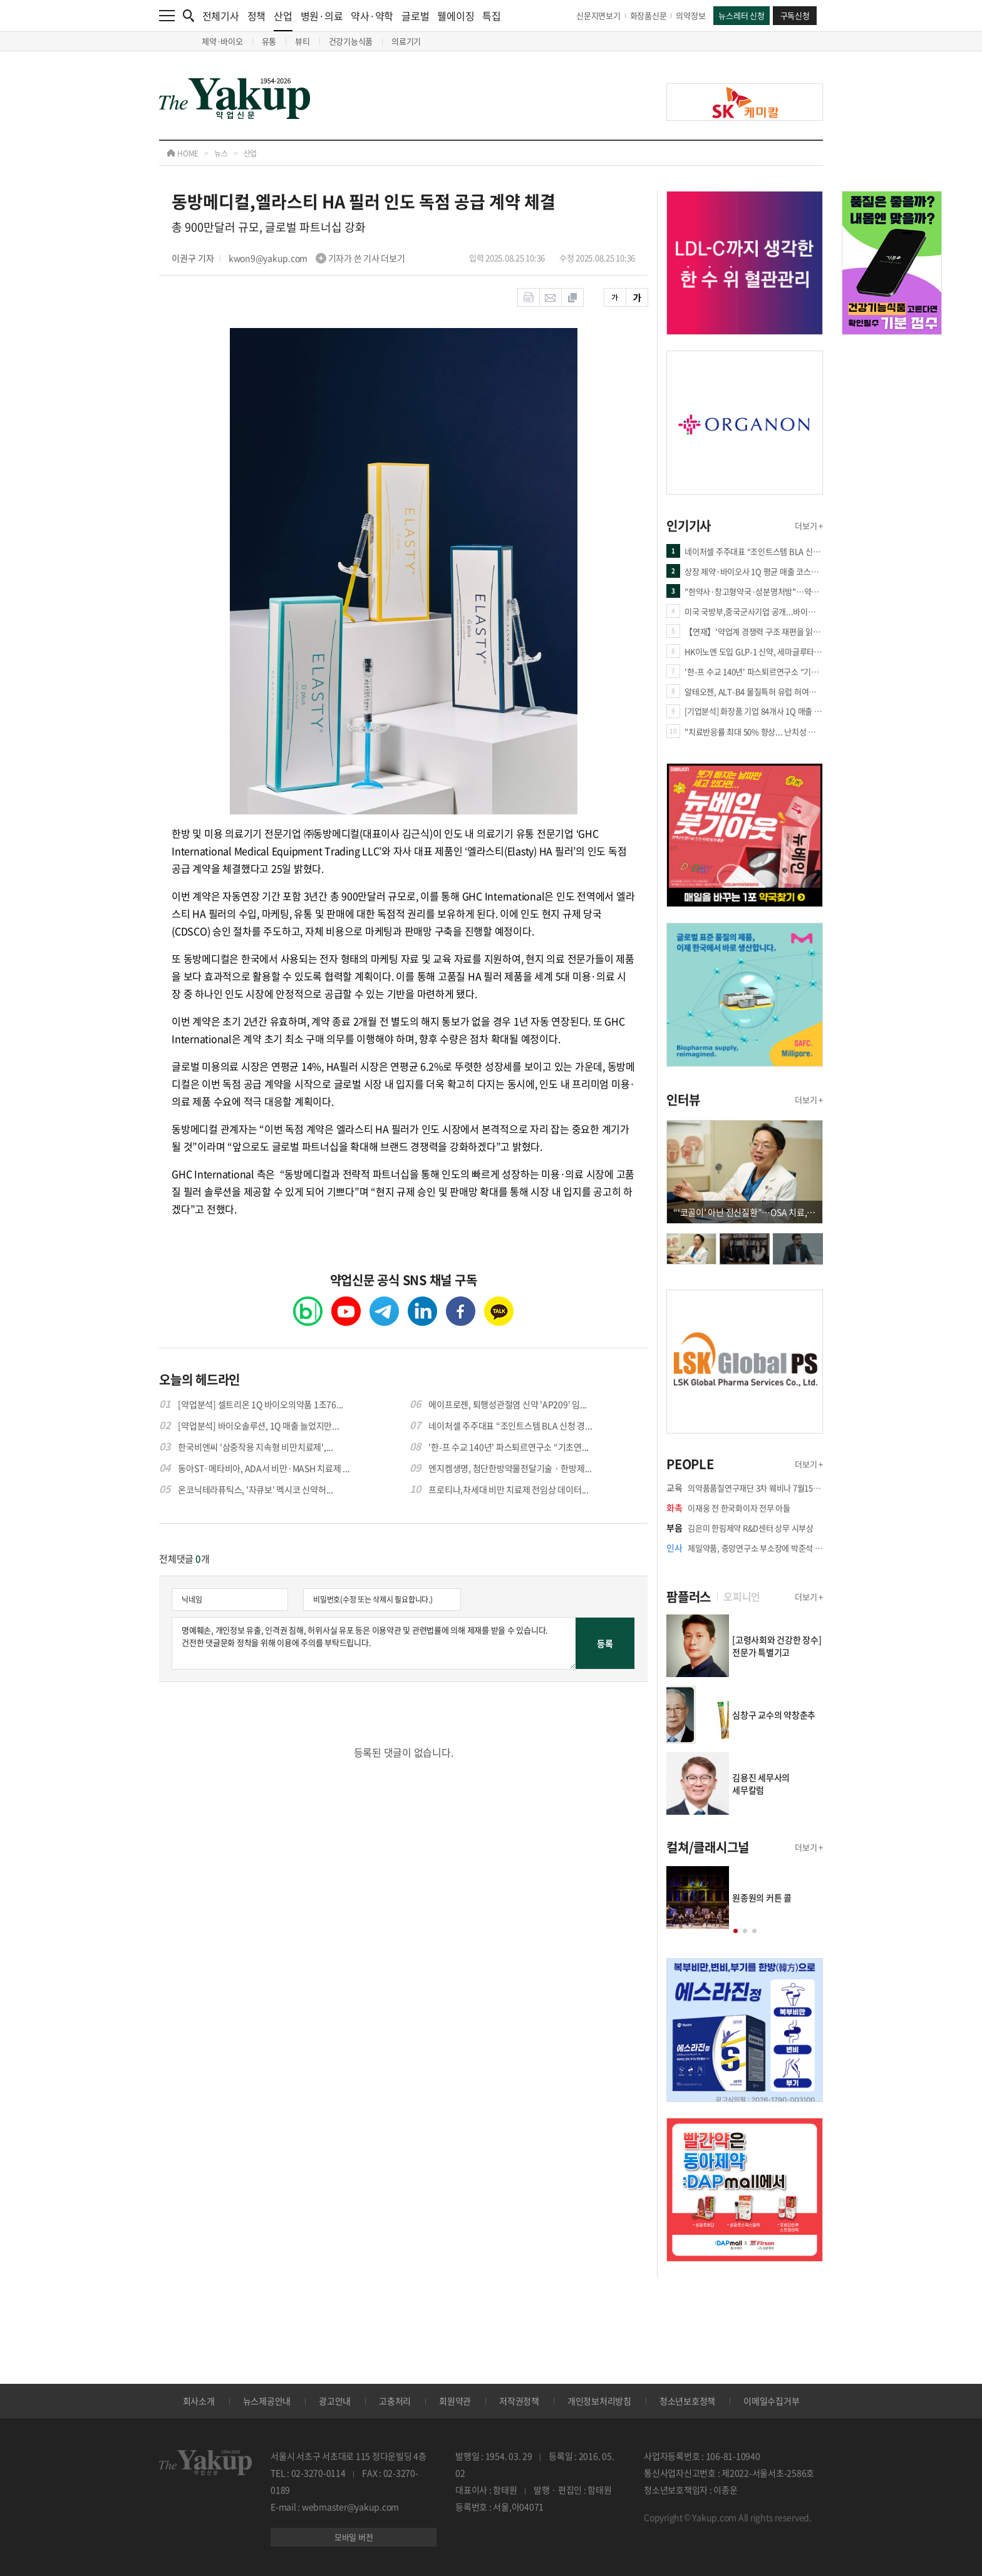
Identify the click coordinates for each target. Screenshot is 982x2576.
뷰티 (302, 41)
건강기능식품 (351, 41)
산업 (283, 19)
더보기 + (809, 525)
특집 (491, 15)
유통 (269, 41)
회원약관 (455, 2400)
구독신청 (795, 15)
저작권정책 (519, 2400)
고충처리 (395, 2400)
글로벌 (415, 15)
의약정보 (690, 15)
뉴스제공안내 (267, 2400)
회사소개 (199, 2400)
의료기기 (406, 41)
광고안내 (335, 2400)
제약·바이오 (222, 41)
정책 (256, 15)
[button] (735, 1931)
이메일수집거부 (771, 2400)
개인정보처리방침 (599, 2400)
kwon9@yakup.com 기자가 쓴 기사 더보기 (317, 258)
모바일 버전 (353, 2537)
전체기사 (220, 15)
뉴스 (221, 153)
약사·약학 (372, 15)
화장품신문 (648, 15)
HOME (183, 153)
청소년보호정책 (687, 2400)
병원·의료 (322, 15)
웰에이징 (455, 15)
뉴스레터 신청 (741, 15)
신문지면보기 (598, 15)
